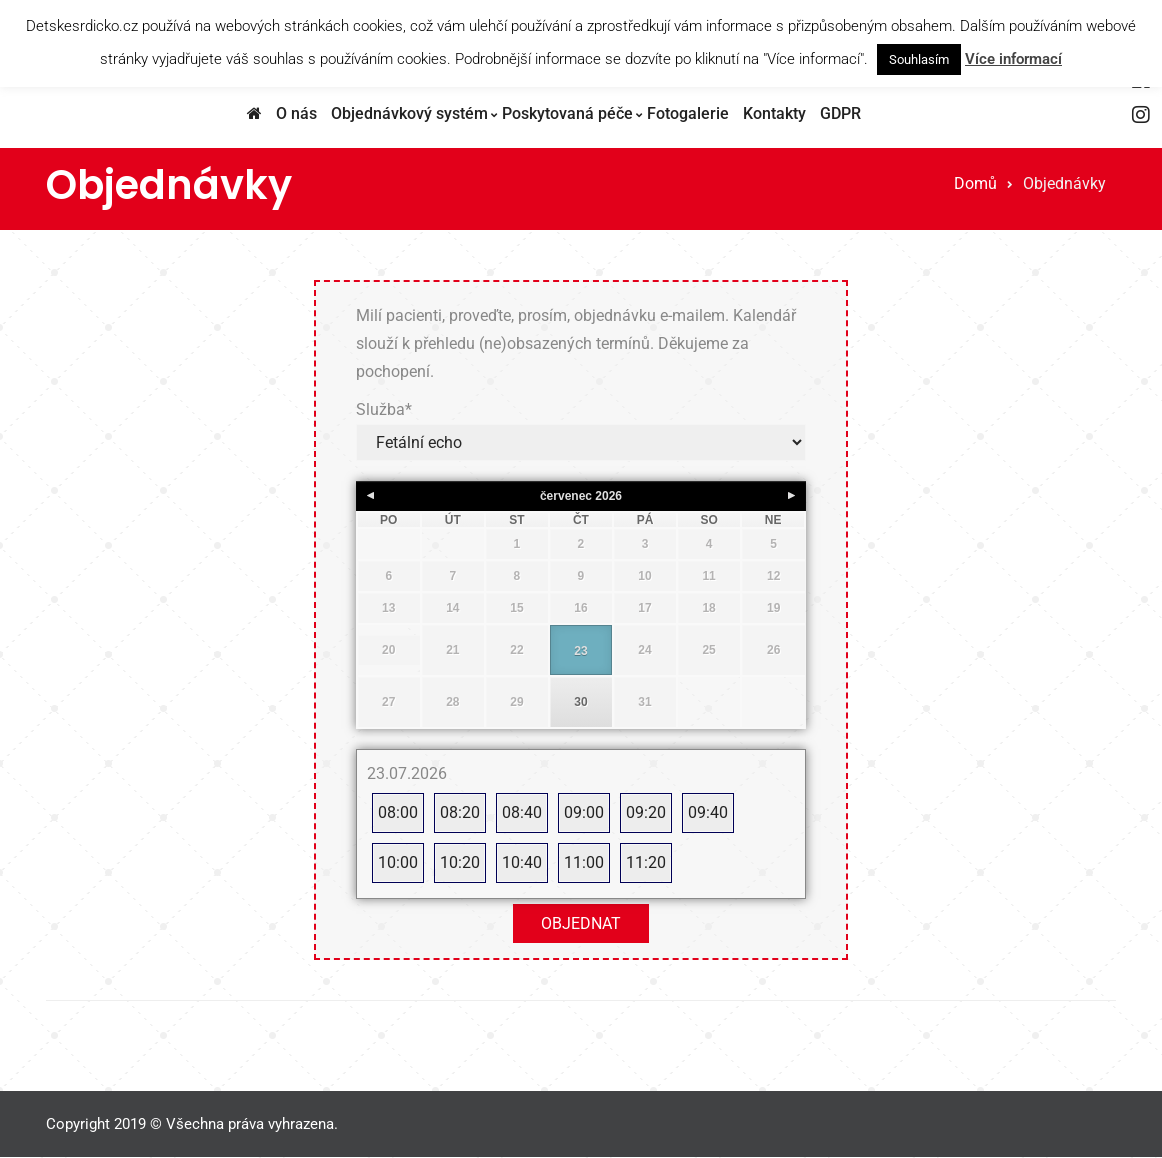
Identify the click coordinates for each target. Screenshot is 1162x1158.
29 (516, 702)
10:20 (460, 862)
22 (516, 650)
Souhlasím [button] (919, 59)
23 (580, 651)
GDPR (840, 113)
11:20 (646, 862)
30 (580, 702)
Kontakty (774, 113)
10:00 (398, 862)
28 (452, 702)
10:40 (522, 862)
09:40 (708, 812)
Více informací (1013, 59)
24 (644, 650)
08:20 (460, 812)
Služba (384, 409)
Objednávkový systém (409, 113)
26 (773, 650)
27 (388, 702)
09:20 (646, 812)
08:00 (398, 812)
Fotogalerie (688, 113)
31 (644, 702)
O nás (296, 113)
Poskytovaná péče (567, 113)
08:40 (522, 812)
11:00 (584, 862)
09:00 (584, 812)
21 (452, 650)
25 (708, 650)
